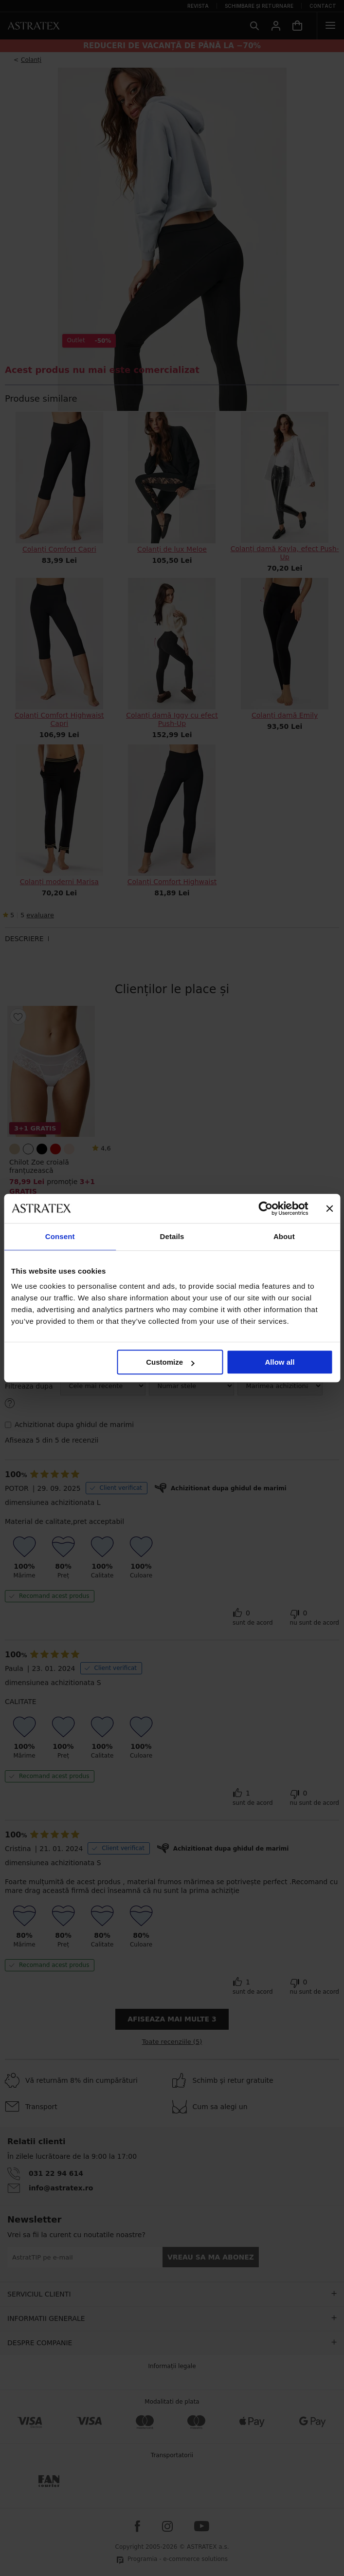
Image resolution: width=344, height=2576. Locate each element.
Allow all (280, 1362)
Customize (170, 1362)
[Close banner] (329, 1208)
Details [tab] (172, 1236)
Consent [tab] (60, 1236)
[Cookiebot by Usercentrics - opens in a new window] (265, 1208)
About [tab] (284, 1236)
